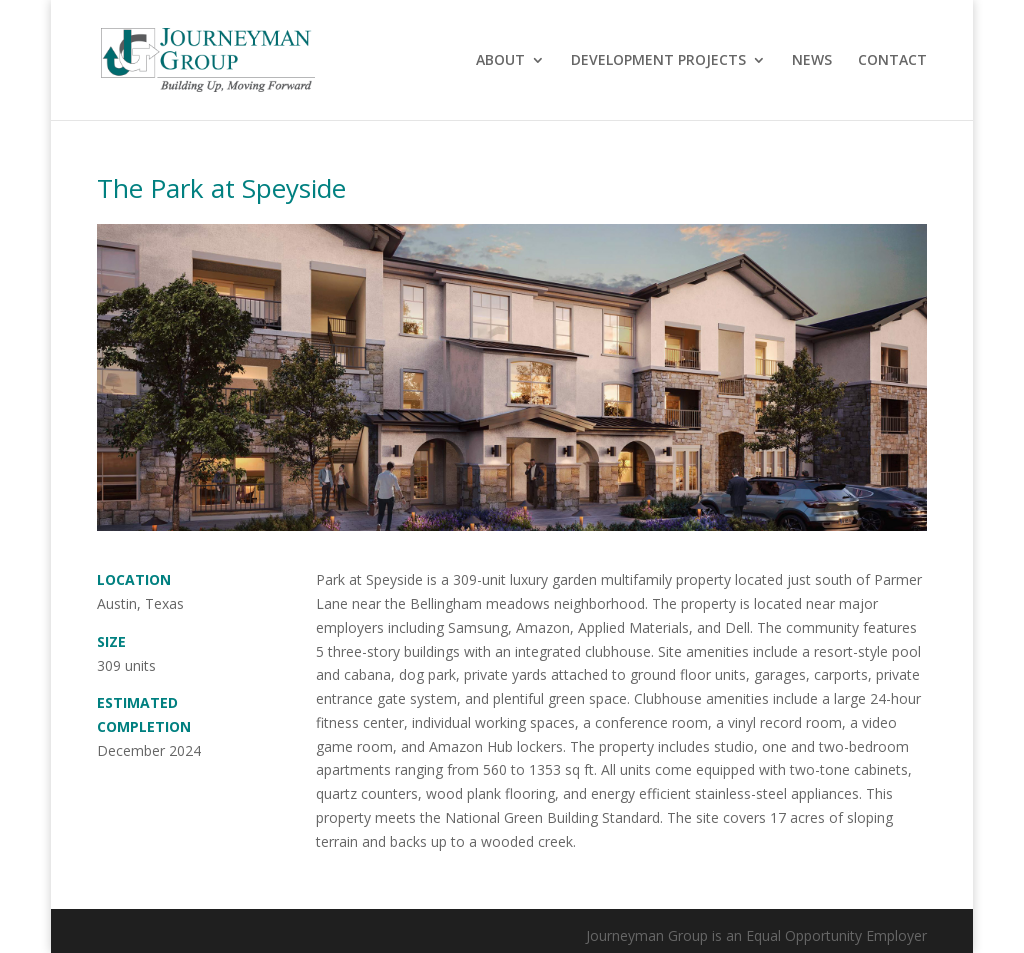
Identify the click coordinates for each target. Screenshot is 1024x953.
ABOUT (500, 61)
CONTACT (892, 61)
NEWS (812, 61)
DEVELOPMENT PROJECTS (658, 61)
